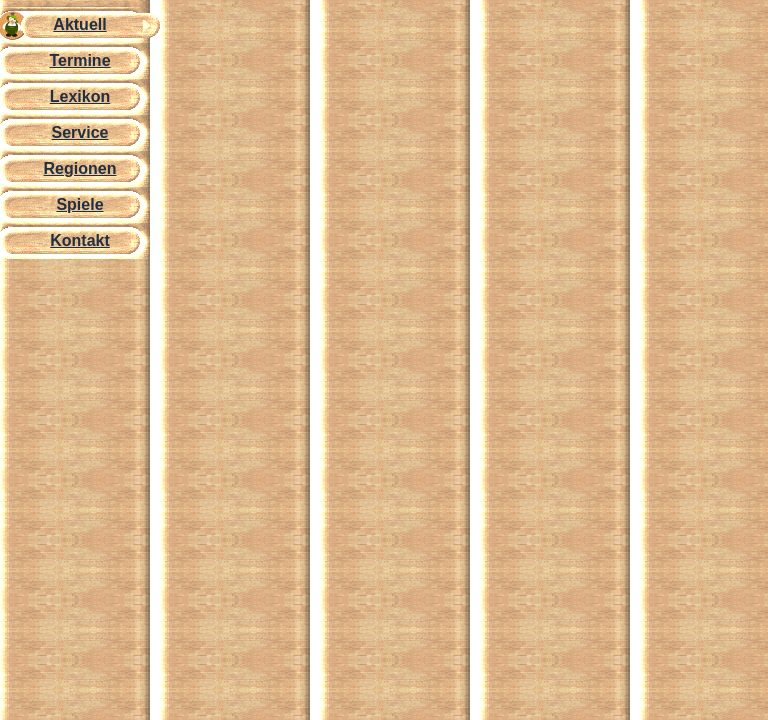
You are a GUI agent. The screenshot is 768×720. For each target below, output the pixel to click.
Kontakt (80, 240)
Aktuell (79, 24)
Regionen (80, 168)
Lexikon (80, 96)
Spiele (79, 204)
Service (80, 132)
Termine (79, 60)
